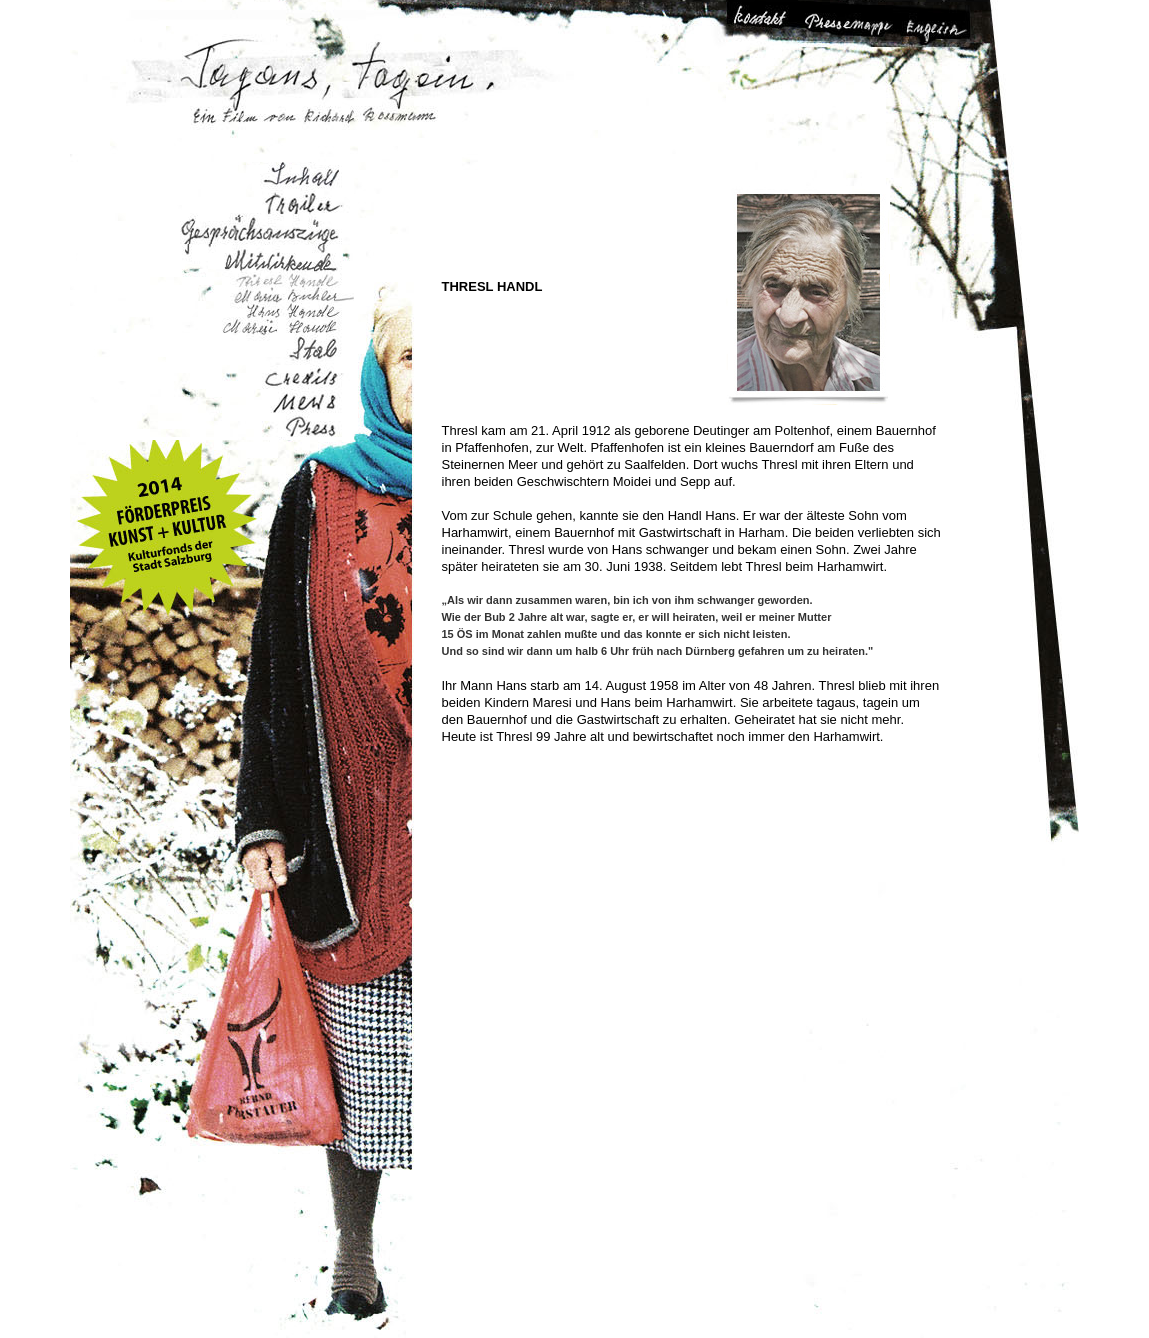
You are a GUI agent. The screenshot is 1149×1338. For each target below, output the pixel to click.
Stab (301, 355)
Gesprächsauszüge (255, 230)
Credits (301, 381)
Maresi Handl (277, 329)
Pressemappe (850, 23)
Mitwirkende (262, 258)
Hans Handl (291, 312)
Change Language (932, 23)
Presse (309, 427)
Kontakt (769, 23)
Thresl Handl (287, 280)
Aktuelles (305, 404)
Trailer (302, 204)
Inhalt (294, 176)
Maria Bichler (290, 296)
